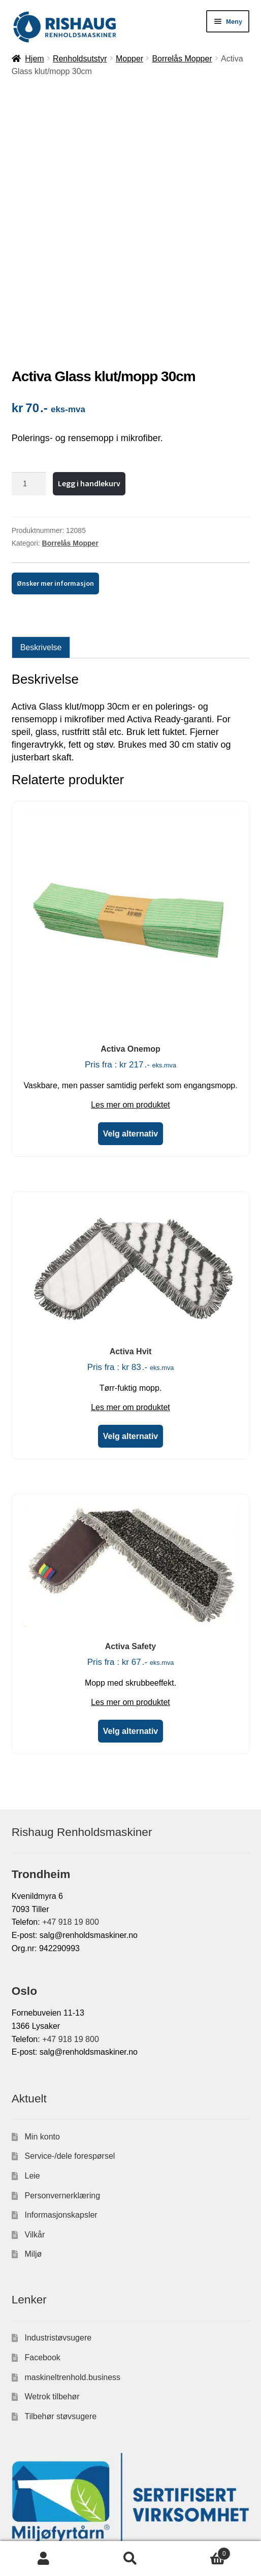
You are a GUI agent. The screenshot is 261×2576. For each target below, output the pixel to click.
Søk (130, 2558)
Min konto (42, 2031)
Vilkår (35, 2129)
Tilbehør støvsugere (61, 2311)
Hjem (34, 58)
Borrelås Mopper (182, 58)
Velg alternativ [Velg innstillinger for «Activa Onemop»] (130, 1028)
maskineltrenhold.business (73, 2272)
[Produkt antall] (29, 378)
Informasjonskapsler (61, 2109)
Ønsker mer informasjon (55, 478)
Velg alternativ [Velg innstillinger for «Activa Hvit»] (130, 1331)
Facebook (42, 2252)
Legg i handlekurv (89, 378)
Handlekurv (202, 2552)
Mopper (129, 58)
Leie (32, 2070)
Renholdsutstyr (80, 58)
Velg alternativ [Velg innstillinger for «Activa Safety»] (130, 1626)
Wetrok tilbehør (52, 2291)
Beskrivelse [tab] (41, 542)
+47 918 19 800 (70, 1817)
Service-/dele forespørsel (70, 2051)
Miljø (33, 2149)
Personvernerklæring (63, 2090)
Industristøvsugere (58, 2232)
